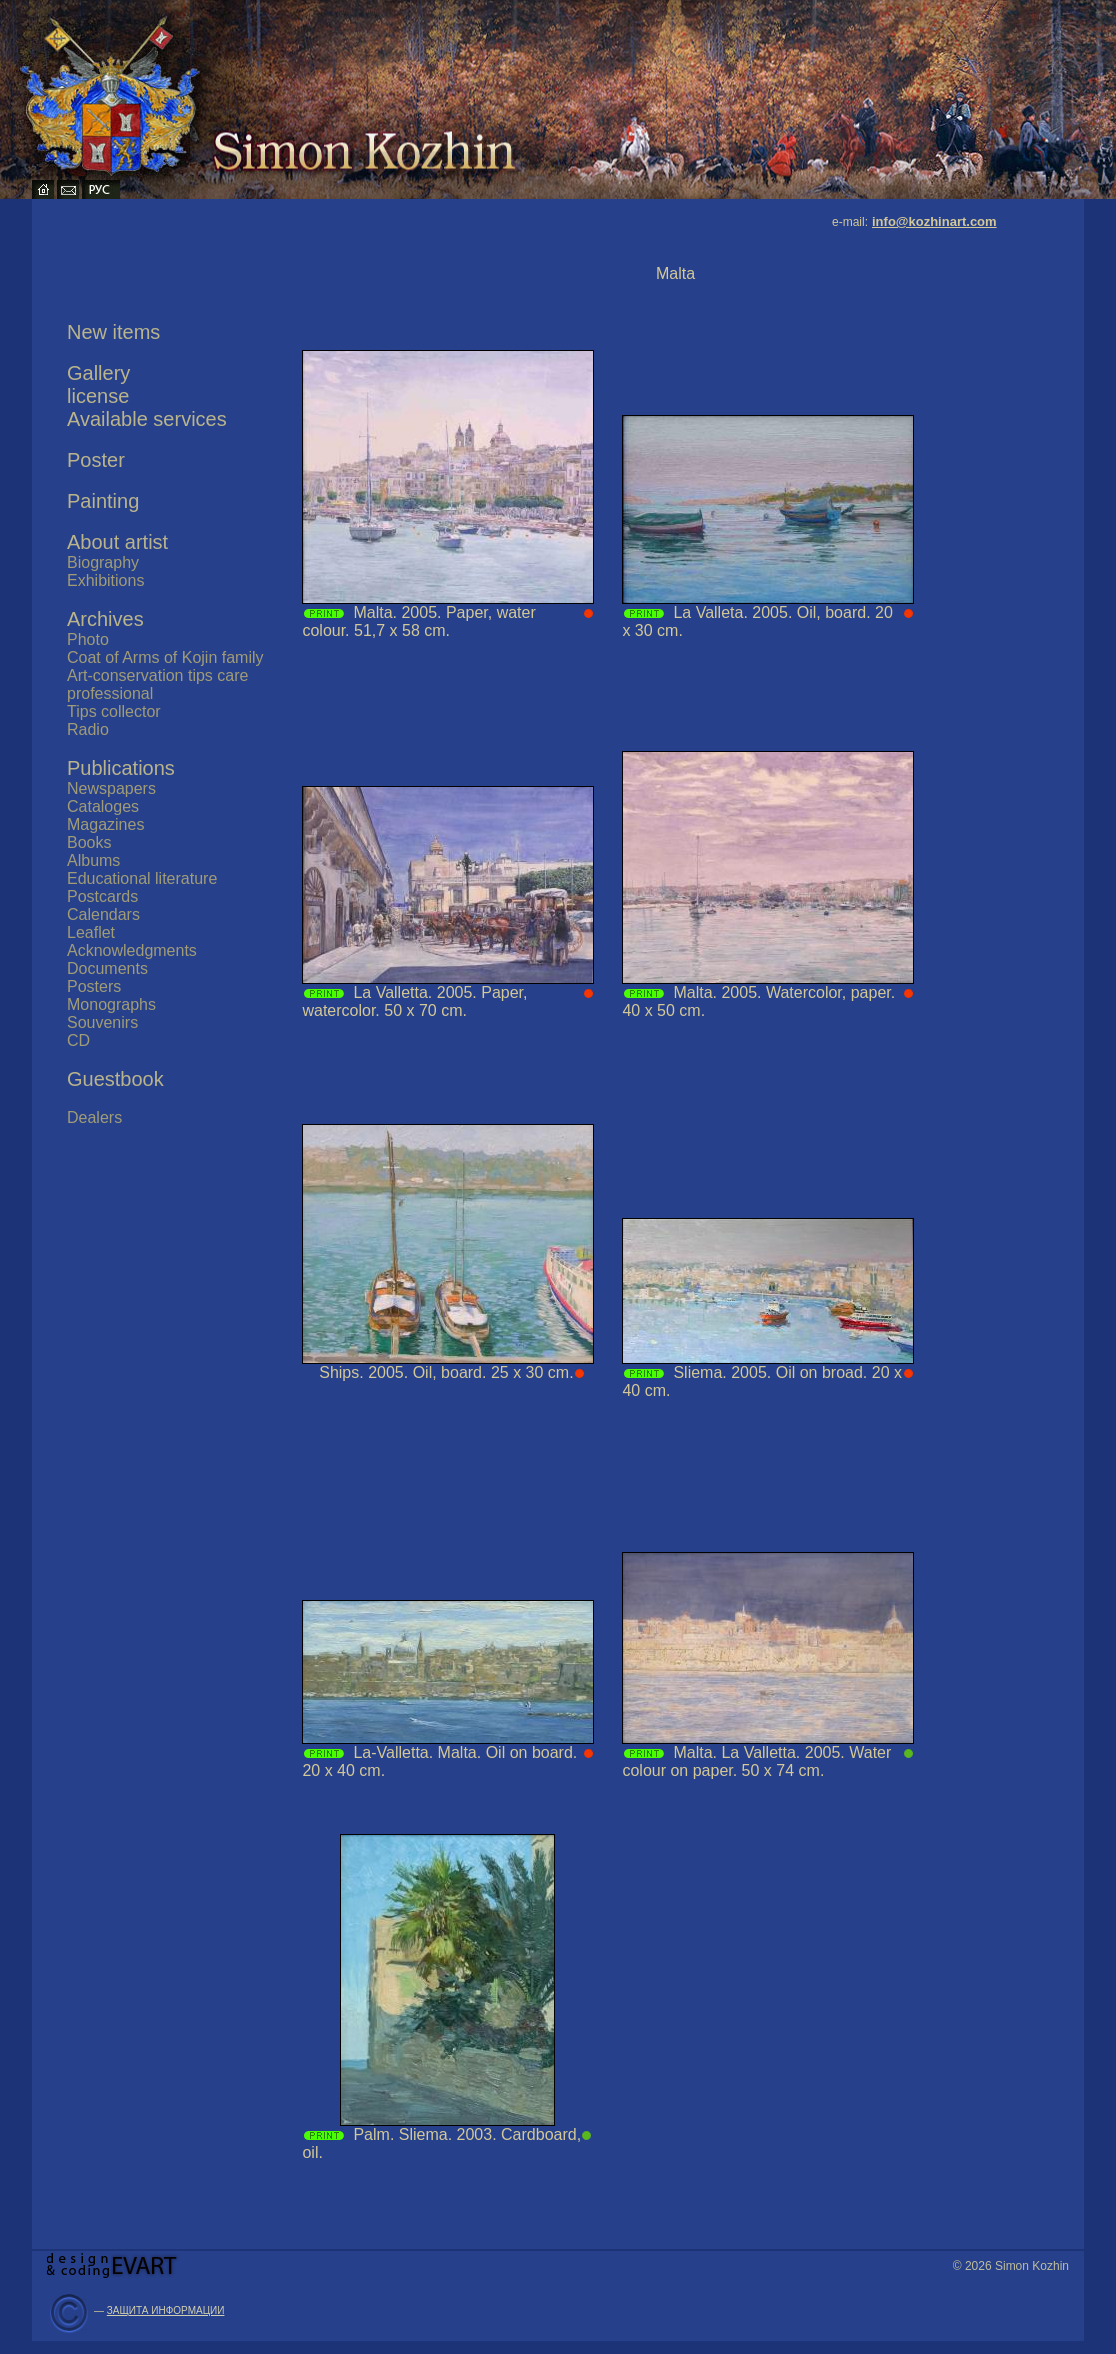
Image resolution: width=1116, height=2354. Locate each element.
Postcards (102, 896)
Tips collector (114, 711)
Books (89, 842)
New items (113, 332)
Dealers (94, 1117)
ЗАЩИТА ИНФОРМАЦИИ (166, 2310)
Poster (96, 460)
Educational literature (142, 878)
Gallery (98, 373)
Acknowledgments (132, 950)
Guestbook (115, 1079)
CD (78, 1040)
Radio (88, 729)
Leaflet (91, 932)
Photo (88, 639)
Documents (107, 968)
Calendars (103, 914)
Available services (147, 419)
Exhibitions (105, 580)
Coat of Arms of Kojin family (165, 657)
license (98, 396)
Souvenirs (102, 1022)
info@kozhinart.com (934, 221)
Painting (103, 501)
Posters (94, 986)
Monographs (111, 1004)
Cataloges (103, 806)
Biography (103, 562)
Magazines (105, 824)
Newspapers (111, 788)
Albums (93, 860)
